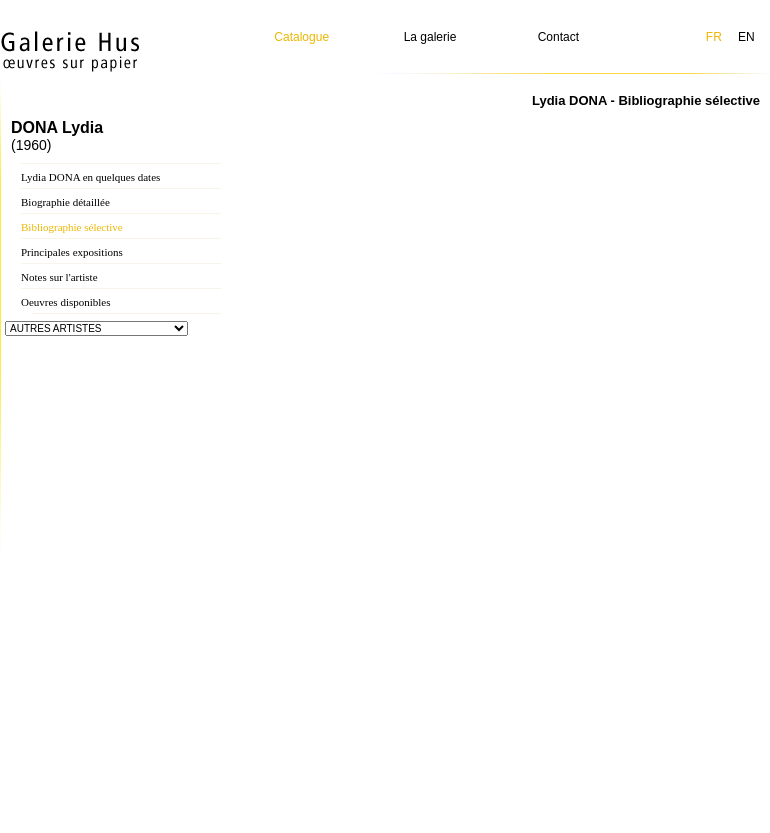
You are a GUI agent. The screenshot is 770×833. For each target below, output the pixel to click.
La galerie (430, 37)
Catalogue (301, 37)
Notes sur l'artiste (59, 277)
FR (714, 37)
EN (746, 37)
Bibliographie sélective (72, 227)
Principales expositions (72, 252)
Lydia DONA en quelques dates (90, 177)
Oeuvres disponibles (66, 302)
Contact (558, 37)
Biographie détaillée (65, 202)
